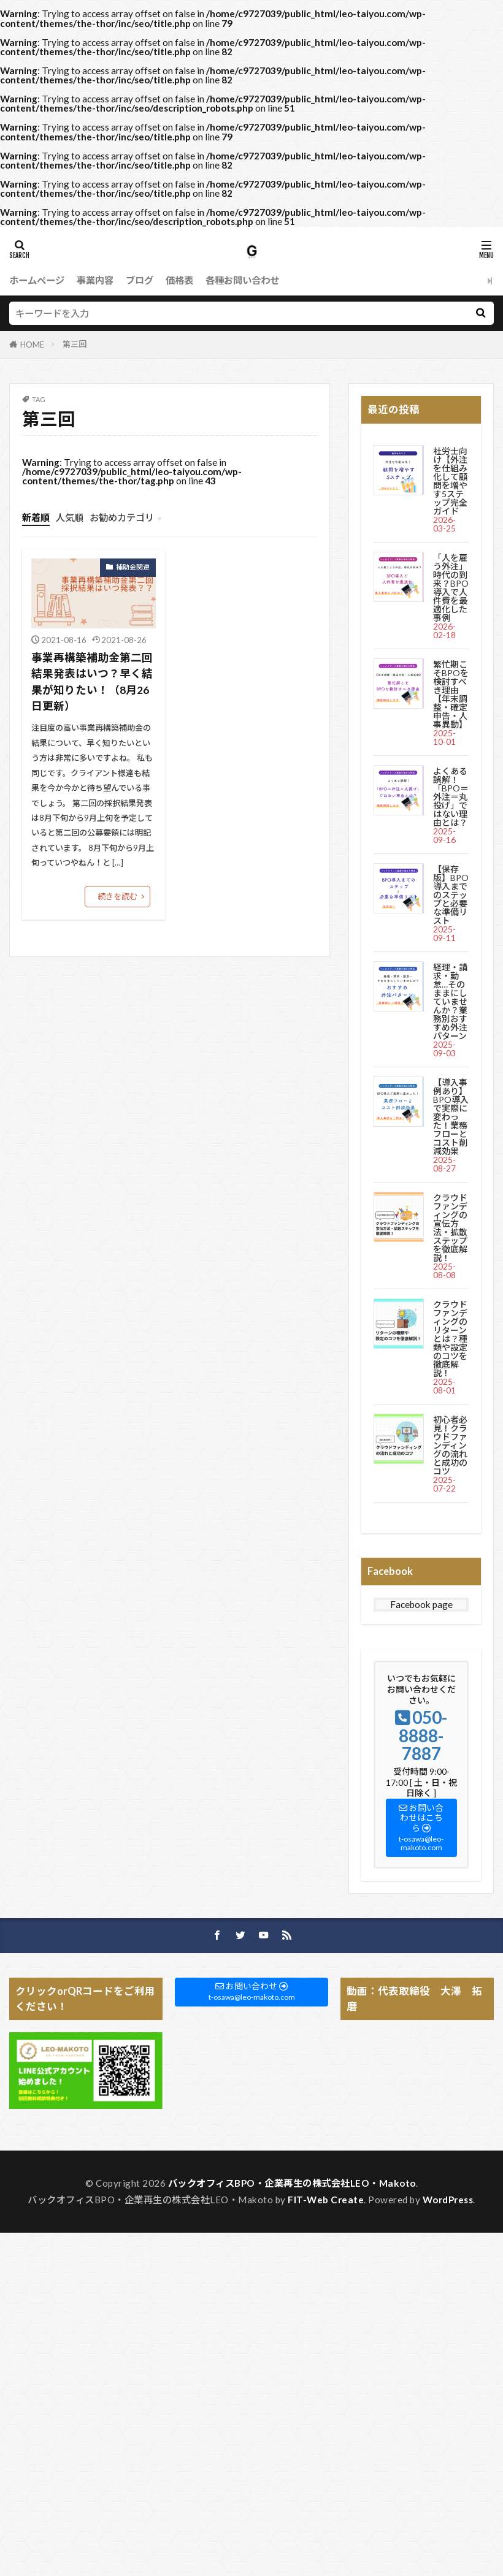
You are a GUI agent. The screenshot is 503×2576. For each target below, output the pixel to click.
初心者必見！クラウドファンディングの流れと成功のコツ (450, 1445)
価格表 (179, 280)
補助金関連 (133, 567)
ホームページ (36, 280)
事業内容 (95, 280)
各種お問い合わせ (242, 280)
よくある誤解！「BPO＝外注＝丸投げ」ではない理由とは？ (451, 797)
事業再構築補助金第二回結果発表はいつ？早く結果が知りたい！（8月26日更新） (92, 681)
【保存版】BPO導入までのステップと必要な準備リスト (451, 895)
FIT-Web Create (326, 2199)
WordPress (448, 2199)
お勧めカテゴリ (122, 517)
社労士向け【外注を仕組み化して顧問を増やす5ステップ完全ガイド (450, 481)
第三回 (74, 344)
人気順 (69, 517)
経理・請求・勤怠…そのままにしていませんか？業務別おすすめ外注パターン (450, 1001)
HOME (32, 344)
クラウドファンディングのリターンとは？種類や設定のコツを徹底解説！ (450, 1338)
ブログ (139, 280)
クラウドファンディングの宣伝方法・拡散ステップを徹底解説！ (450, 1227)
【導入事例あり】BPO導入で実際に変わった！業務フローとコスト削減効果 (451, 1116)
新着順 (36, 517)
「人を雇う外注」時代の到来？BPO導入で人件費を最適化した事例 (451, 587)
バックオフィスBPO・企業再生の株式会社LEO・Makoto (292, 2183)
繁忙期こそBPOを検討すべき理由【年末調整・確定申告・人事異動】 (451, 694)
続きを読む (117, 896)
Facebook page (421, 1604)
